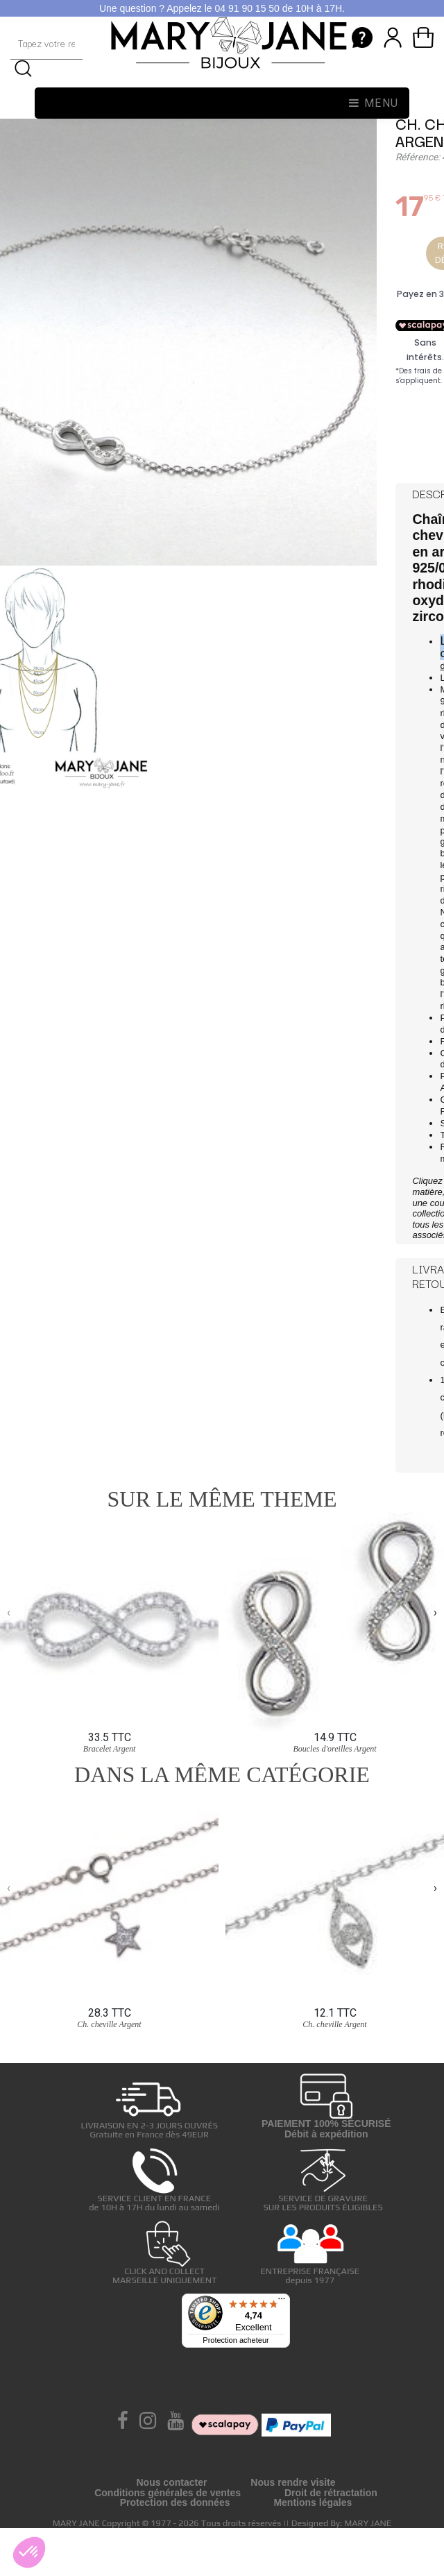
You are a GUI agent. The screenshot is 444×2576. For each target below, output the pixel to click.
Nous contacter (171, 2482)
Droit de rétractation (330, 2492)
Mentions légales (312, 2502)
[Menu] (281, 2302)
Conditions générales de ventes (167, 2492)
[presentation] (8, 1613)
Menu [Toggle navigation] (374, 103)
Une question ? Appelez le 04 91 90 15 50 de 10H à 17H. (222, 8)
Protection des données (175, 2502)
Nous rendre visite (292, 2482)
